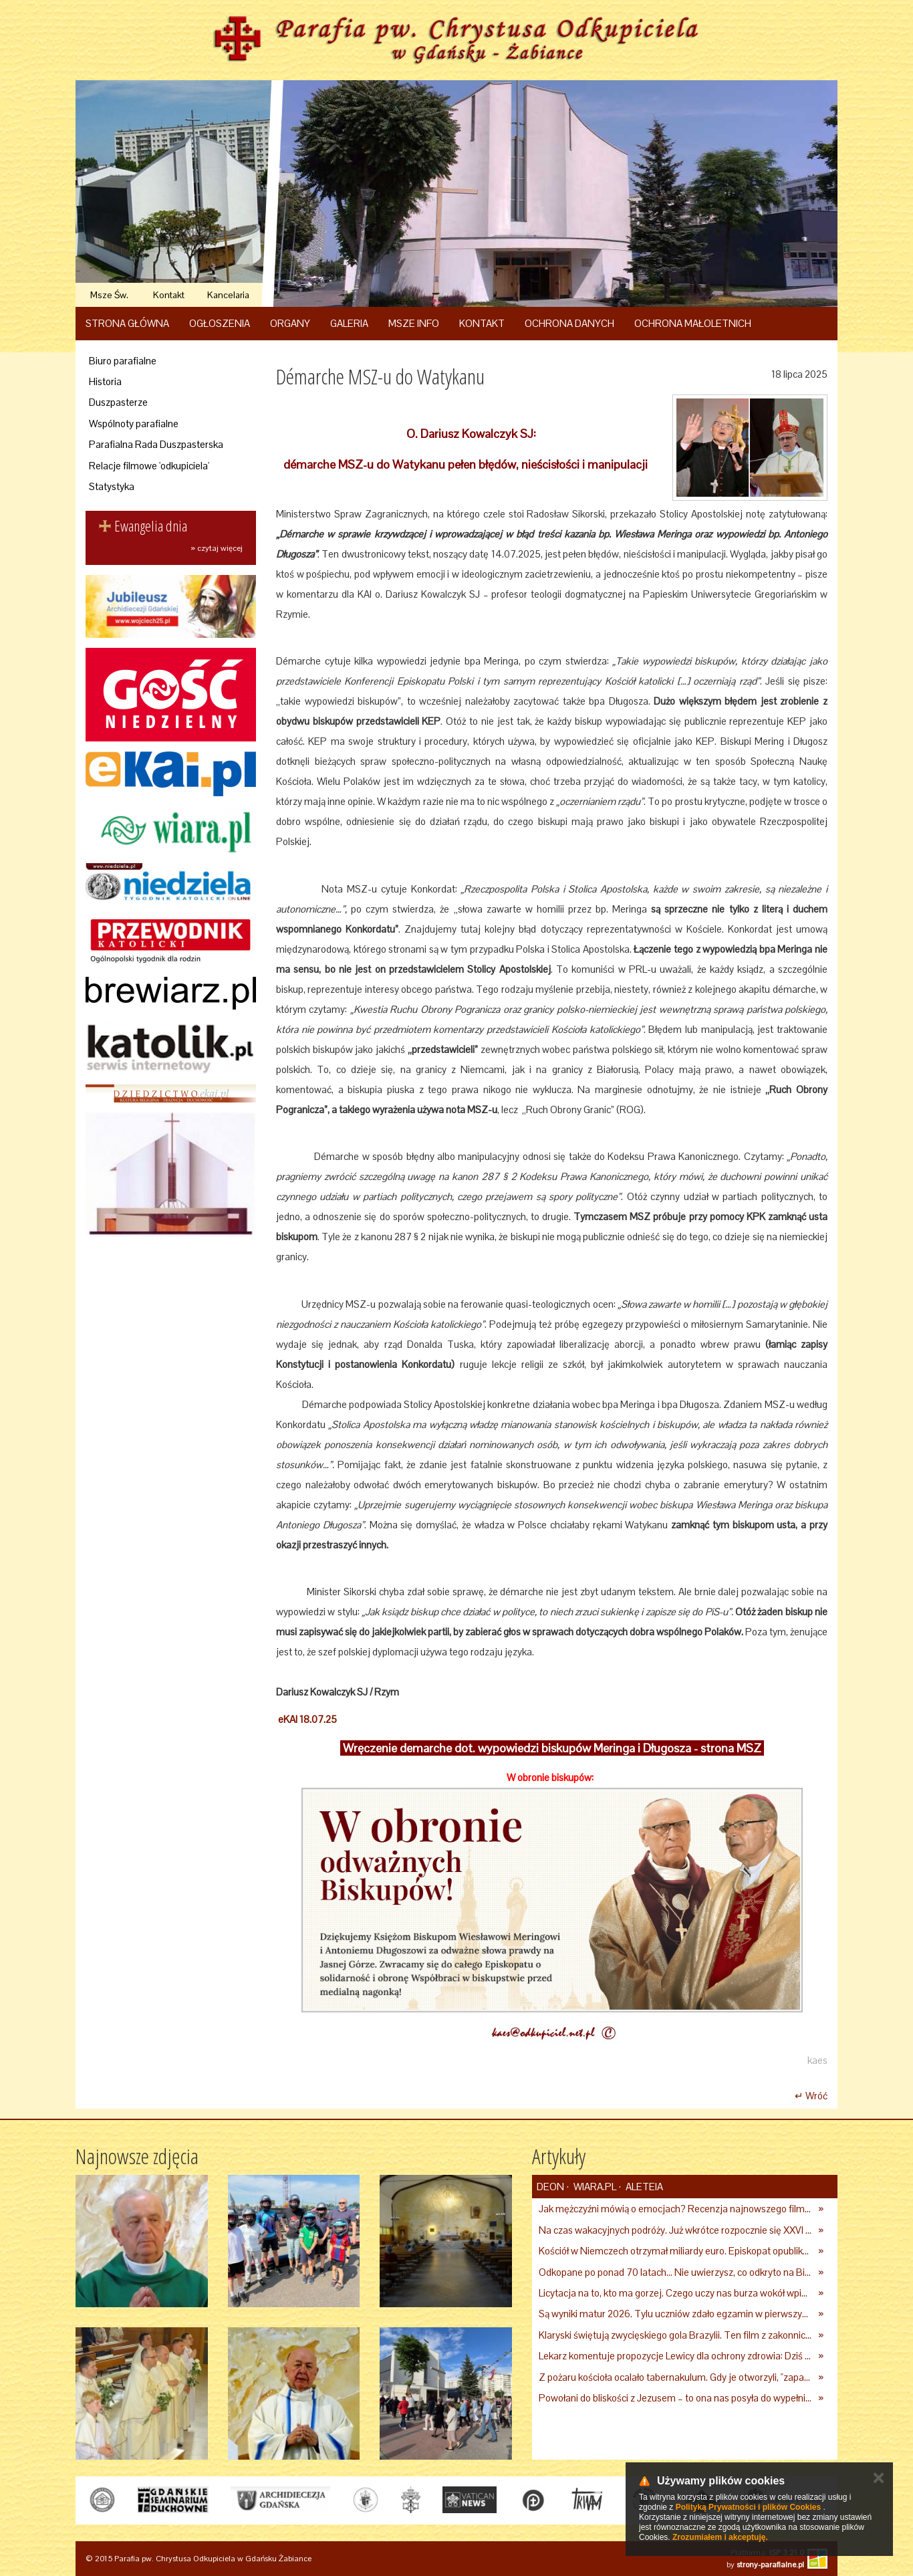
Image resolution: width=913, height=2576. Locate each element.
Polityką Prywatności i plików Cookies (748, 2507)
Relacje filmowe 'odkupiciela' (149, 465)
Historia (105, 381)
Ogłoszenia (219, 323)
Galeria (349, 323)
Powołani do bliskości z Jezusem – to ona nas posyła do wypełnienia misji (675, 2397)
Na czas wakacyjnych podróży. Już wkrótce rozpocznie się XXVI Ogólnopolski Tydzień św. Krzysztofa (675, 2230)
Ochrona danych (569, 323)
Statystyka (111, 486)
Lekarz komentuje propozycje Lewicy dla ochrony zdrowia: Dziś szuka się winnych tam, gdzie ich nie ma (675, 2355)
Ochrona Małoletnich (692, 323)
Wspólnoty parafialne (133, 423)
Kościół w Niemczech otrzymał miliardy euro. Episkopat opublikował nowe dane (675, 2250)
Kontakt (168, 295)
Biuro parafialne (122, 360)
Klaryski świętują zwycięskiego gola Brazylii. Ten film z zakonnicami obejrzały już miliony (675, 2335)
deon (550, 2186)
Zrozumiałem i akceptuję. (720, 2537)
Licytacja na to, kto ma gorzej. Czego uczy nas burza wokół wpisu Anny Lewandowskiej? (675, 2293)
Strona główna (127, 323)
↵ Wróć (811, 2095)
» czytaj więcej (216, 548)
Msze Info (413, 323)
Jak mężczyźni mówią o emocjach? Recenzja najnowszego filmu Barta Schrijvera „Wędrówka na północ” (675, 2208)
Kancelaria (228, 295)
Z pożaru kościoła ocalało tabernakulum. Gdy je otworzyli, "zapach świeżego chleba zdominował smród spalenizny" (675, 2377)
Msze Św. (109, 295)
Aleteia (643, 2186)
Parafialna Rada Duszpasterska (156, 444)
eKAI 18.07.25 (306, 1719)
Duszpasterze (118, 402)
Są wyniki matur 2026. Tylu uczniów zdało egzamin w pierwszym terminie (675, 2313)
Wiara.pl (593, 2186)
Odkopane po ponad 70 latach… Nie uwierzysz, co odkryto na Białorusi (675, 2272)
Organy (290, 323)
